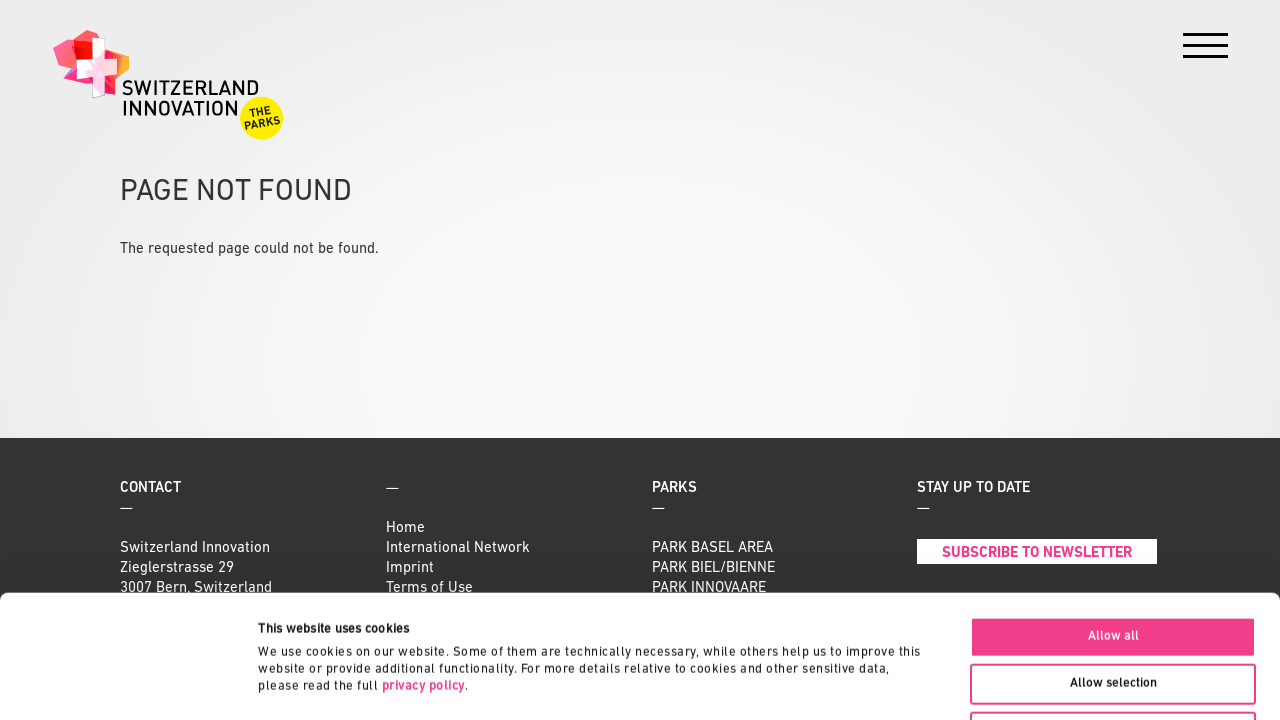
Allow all (1113, 513)
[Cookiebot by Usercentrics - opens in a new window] (129, 683)
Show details (945, 682)
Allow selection (1113, 560)
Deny (1113, 608)
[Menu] (1205, 50)
